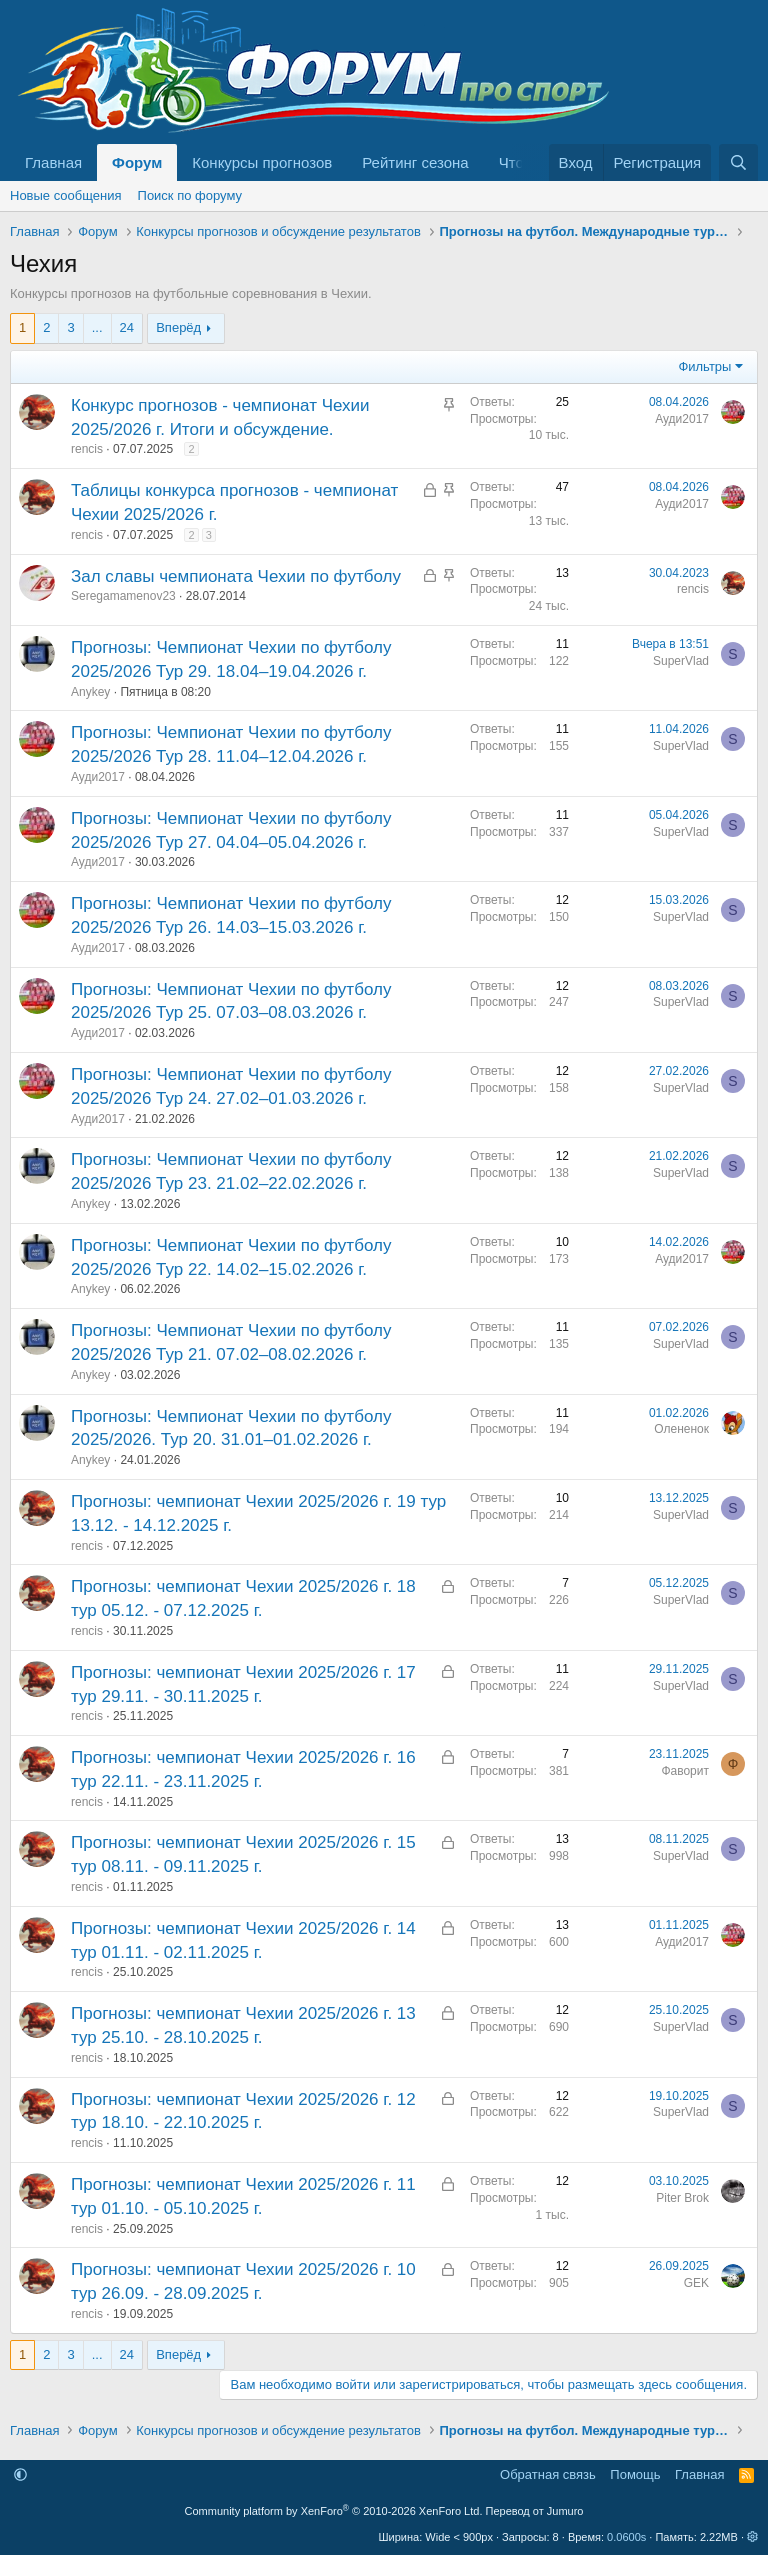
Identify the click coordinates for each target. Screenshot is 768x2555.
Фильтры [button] (704, 366)
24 (127, 327)
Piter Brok (682, 2198)
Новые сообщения (66, 195)
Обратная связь (548, 2474)
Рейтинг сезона (415, 162)
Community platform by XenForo (334, 2511)
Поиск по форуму (190, 195)
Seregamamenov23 (123, 596)
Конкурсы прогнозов (262, 162)
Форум (137, 162)
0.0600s (626, 2537)
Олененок (681, 1429)
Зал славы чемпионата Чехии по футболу (236, 576)
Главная (53, 162)
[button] (20, 2474)
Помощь (635, 2474)
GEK (696, 2283)
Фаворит (685, 1771)
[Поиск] (738, 162)
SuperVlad (681, 661)
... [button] (97, 327)
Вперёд (178, 327)
